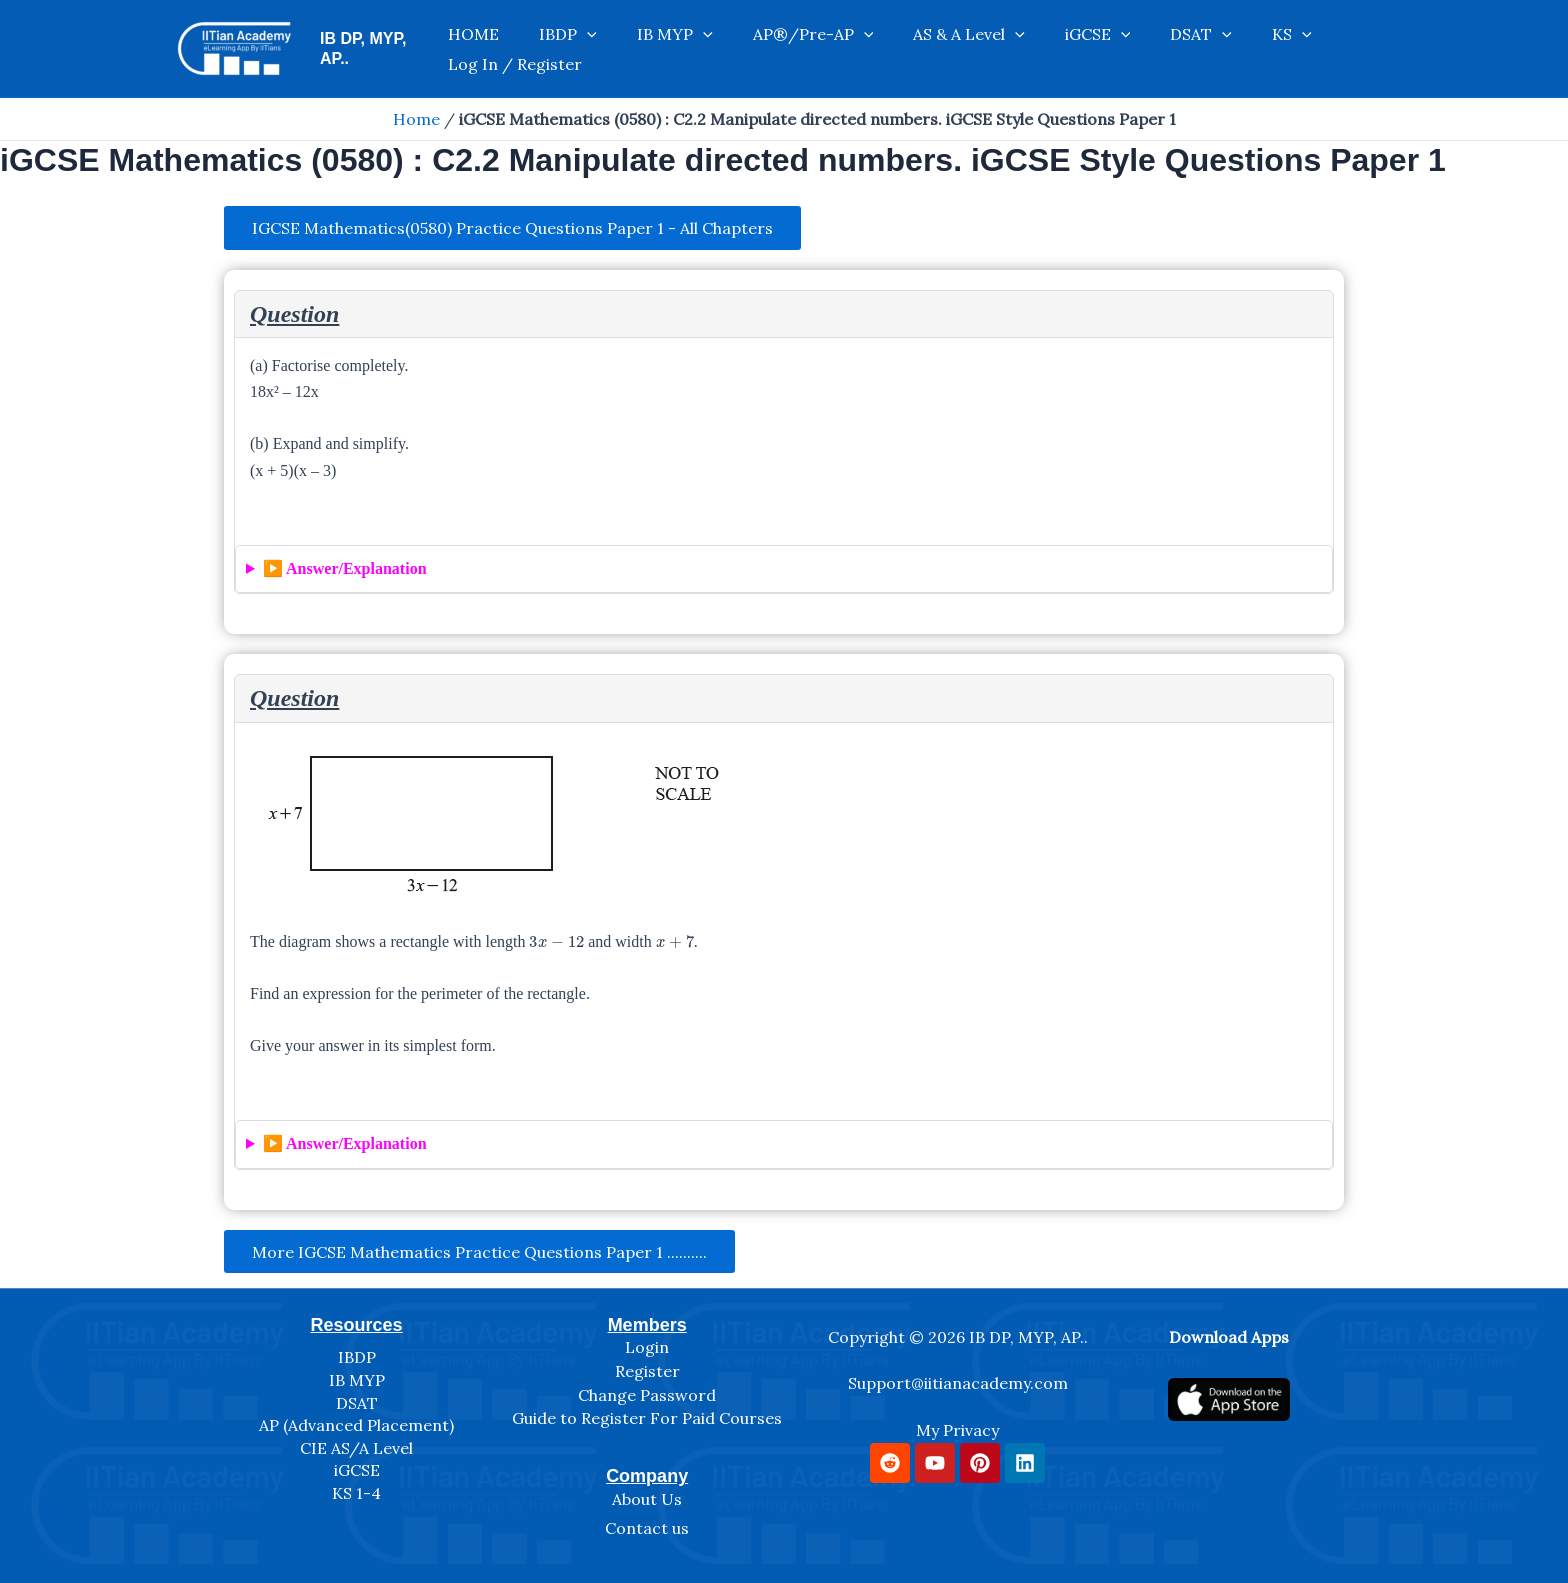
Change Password (647, 1395)
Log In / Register (1280, 49)
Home (416, 119)
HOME (494, 49)
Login (647, 1347)
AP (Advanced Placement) (356, 1425)
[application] (588, 49)
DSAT (1102, 49)
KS (1173, 49)
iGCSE (1019, 49)
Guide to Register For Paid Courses (647, 1418)
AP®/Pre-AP (774, 49)
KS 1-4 (356, 1493)
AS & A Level (910, 49)
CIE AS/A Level (356, 1448)
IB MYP (656, 49)
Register (647, 1371)
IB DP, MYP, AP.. (379, 48)
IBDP (569, 49)
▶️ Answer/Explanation (345, 570)
